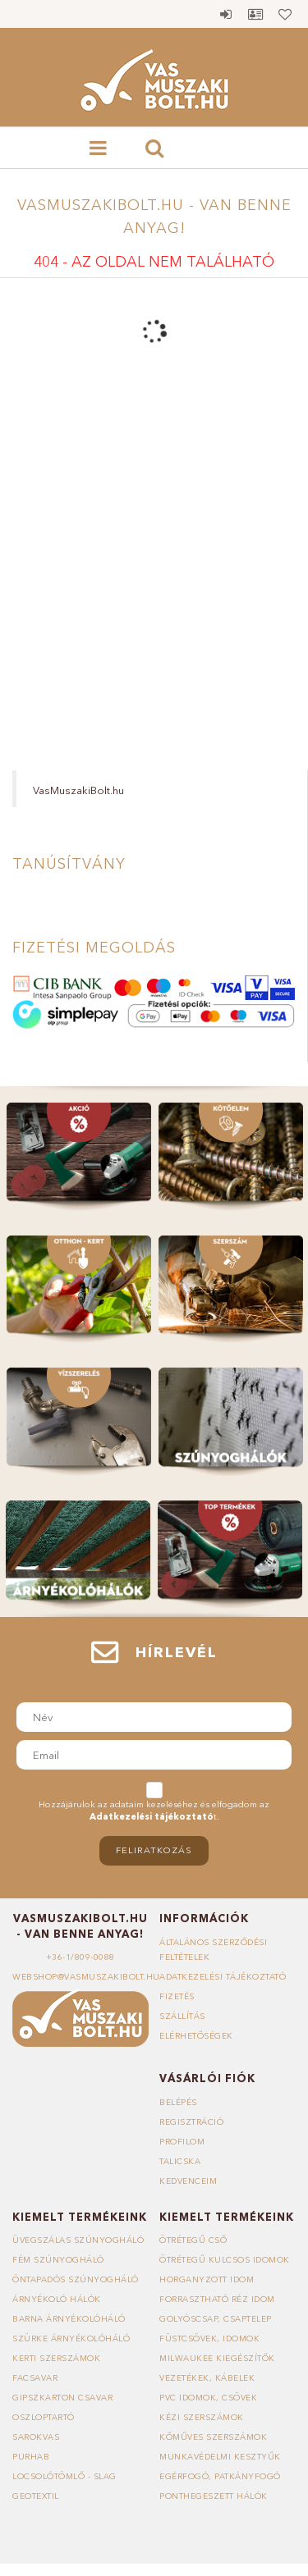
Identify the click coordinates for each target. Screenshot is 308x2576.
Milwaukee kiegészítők (217, 2358)
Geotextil (35, 2496)
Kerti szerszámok (56, 2358)
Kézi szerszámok (201, 2417)
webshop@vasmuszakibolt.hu (86, 1976)
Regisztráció (191, 2122)
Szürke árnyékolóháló (71, 2338)
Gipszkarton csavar (62, 2397)
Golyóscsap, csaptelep (215, 2318)
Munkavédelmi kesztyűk (220, 2456)
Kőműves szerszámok (213, 2437)
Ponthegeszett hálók (213, 2496)
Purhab (30, 2456)
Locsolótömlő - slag (64, 2476)
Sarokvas (35, 2437)
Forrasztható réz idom (217, 2299)
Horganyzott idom (206, 2279)
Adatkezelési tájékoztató (222, 1976)
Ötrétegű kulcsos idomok (224, 2259)
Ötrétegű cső (193, 2240)
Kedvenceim (188, 2181)
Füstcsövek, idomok (209, 2338)
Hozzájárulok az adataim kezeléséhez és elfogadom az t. (154, 1810)
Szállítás (182, 2016)
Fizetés (177, 1996)
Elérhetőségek (196, 2035)
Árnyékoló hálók (56, 2299)
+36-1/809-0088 (80, 1957)
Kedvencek (285, 14)
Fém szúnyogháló (58, 2259)
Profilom (182, 2141)
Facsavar (34, 2378)
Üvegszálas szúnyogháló (78, 2240)
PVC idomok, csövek (208, 2397)
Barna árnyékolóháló (69, 2318)
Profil (255, 14)
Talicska (179, 2161)
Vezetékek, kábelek (207, 2378)
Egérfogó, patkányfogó (220, 2476)
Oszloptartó (43, 2417)
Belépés (226, 14)
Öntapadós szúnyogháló (75, 2279)
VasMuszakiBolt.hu (78, 790)
